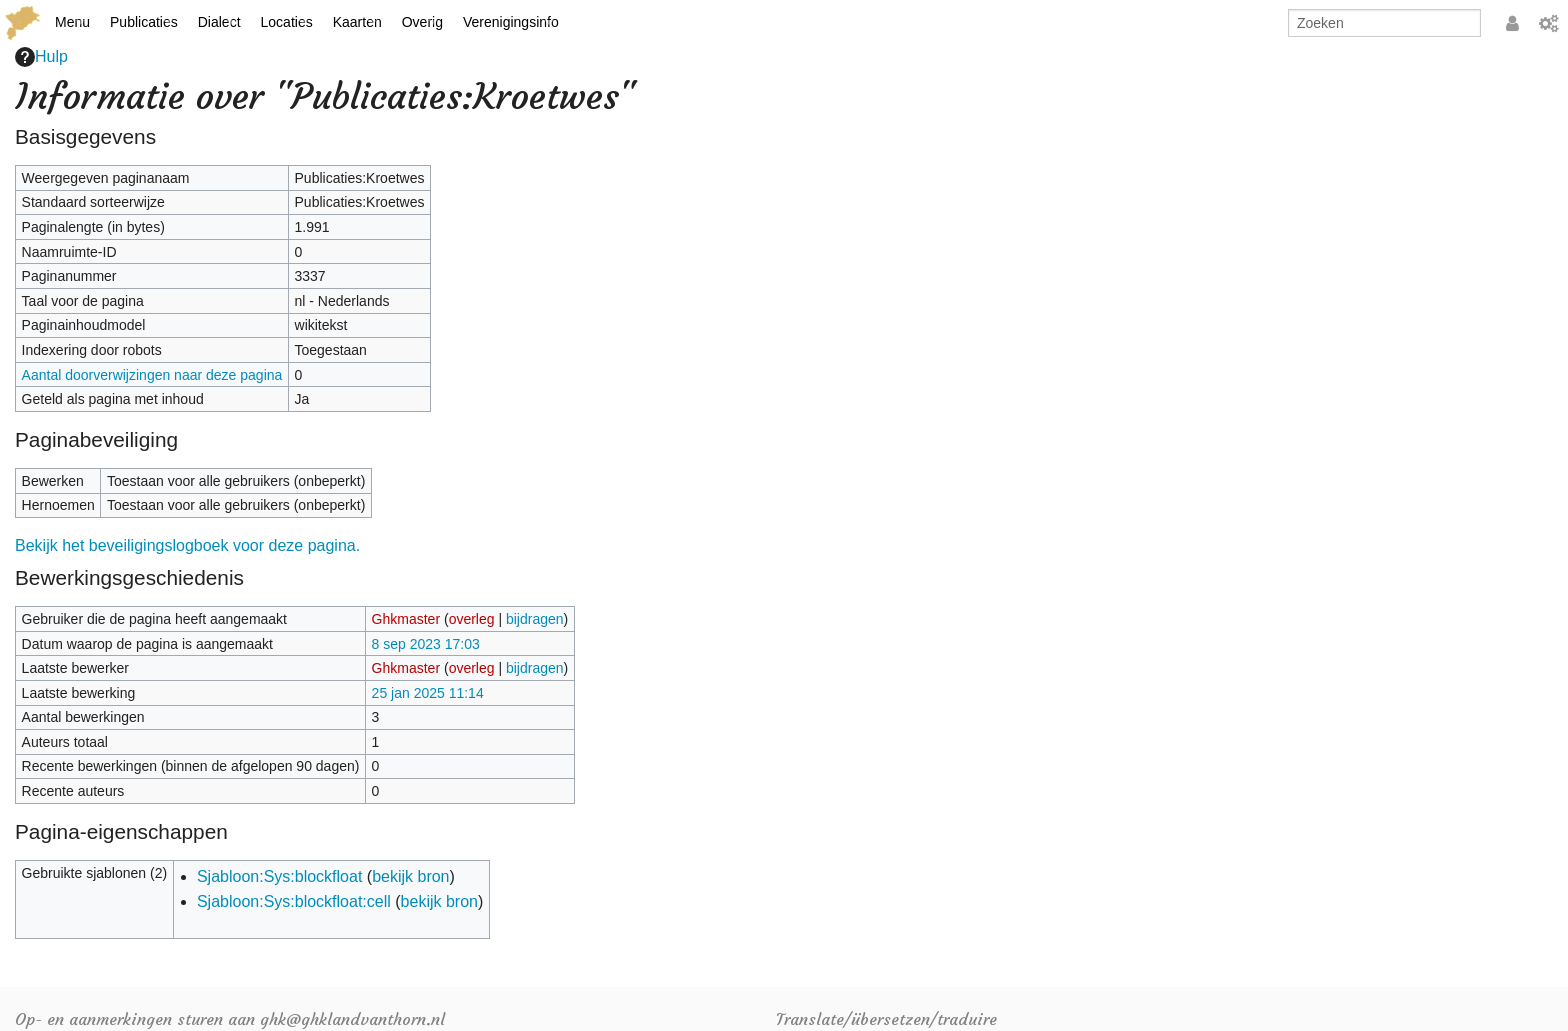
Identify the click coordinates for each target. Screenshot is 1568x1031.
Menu (72, 22)
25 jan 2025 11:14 (428, 693)
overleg (472, 619)
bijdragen (535, 619)
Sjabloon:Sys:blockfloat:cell (294, 901)
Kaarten (357, 22)
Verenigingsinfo (511, 22)
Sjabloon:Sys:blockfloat (279, 876)
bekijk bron (410, 876)
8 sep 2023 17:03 (426, 644)
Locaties (287, 22)
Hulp (41, 57)
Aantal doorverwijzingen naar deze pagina (152, 375)
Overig (422, 22)
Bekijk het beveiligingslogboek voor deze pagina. (187, 545)
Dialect (219, 22)
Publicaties (144, 22)
